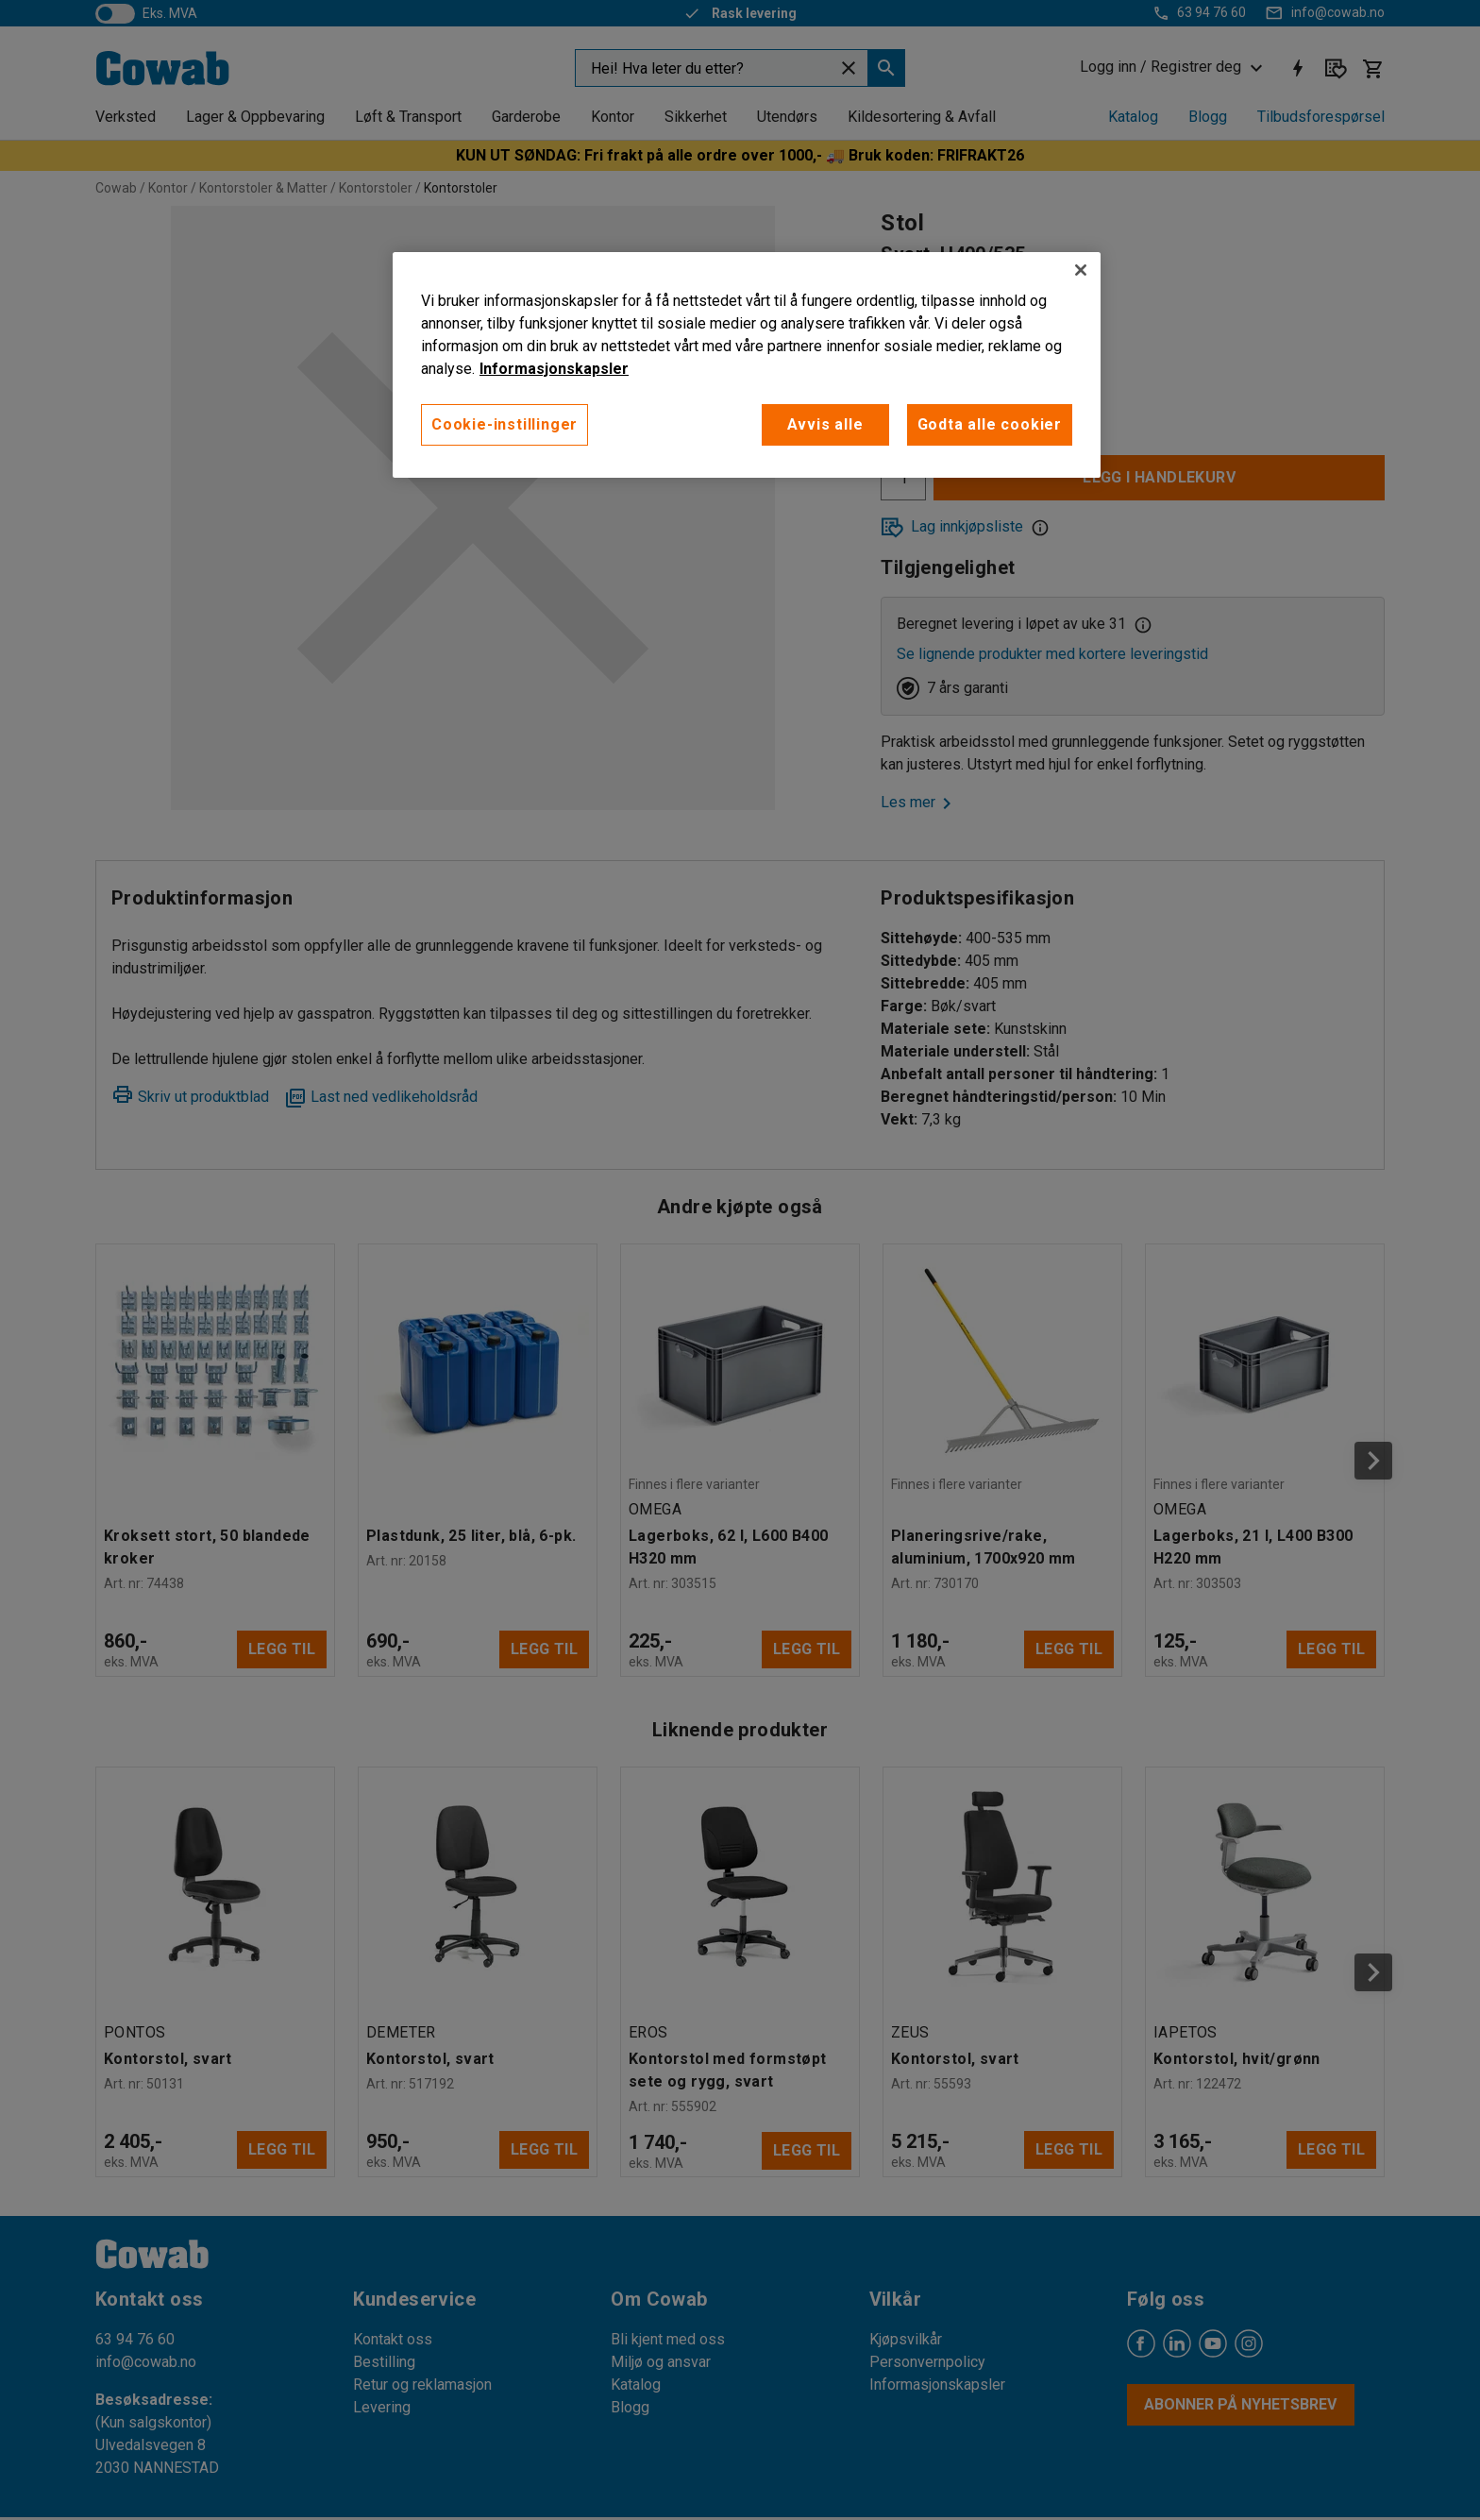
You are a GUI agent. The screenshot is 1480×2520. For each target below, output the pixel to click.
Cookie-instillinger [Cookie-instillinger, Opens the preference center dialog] (504, 424)
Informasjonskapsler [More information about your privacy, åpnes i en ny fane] (554, 369)
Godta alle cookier (989, 424)
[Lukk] (1081, 270)
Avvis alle (825, 424)
